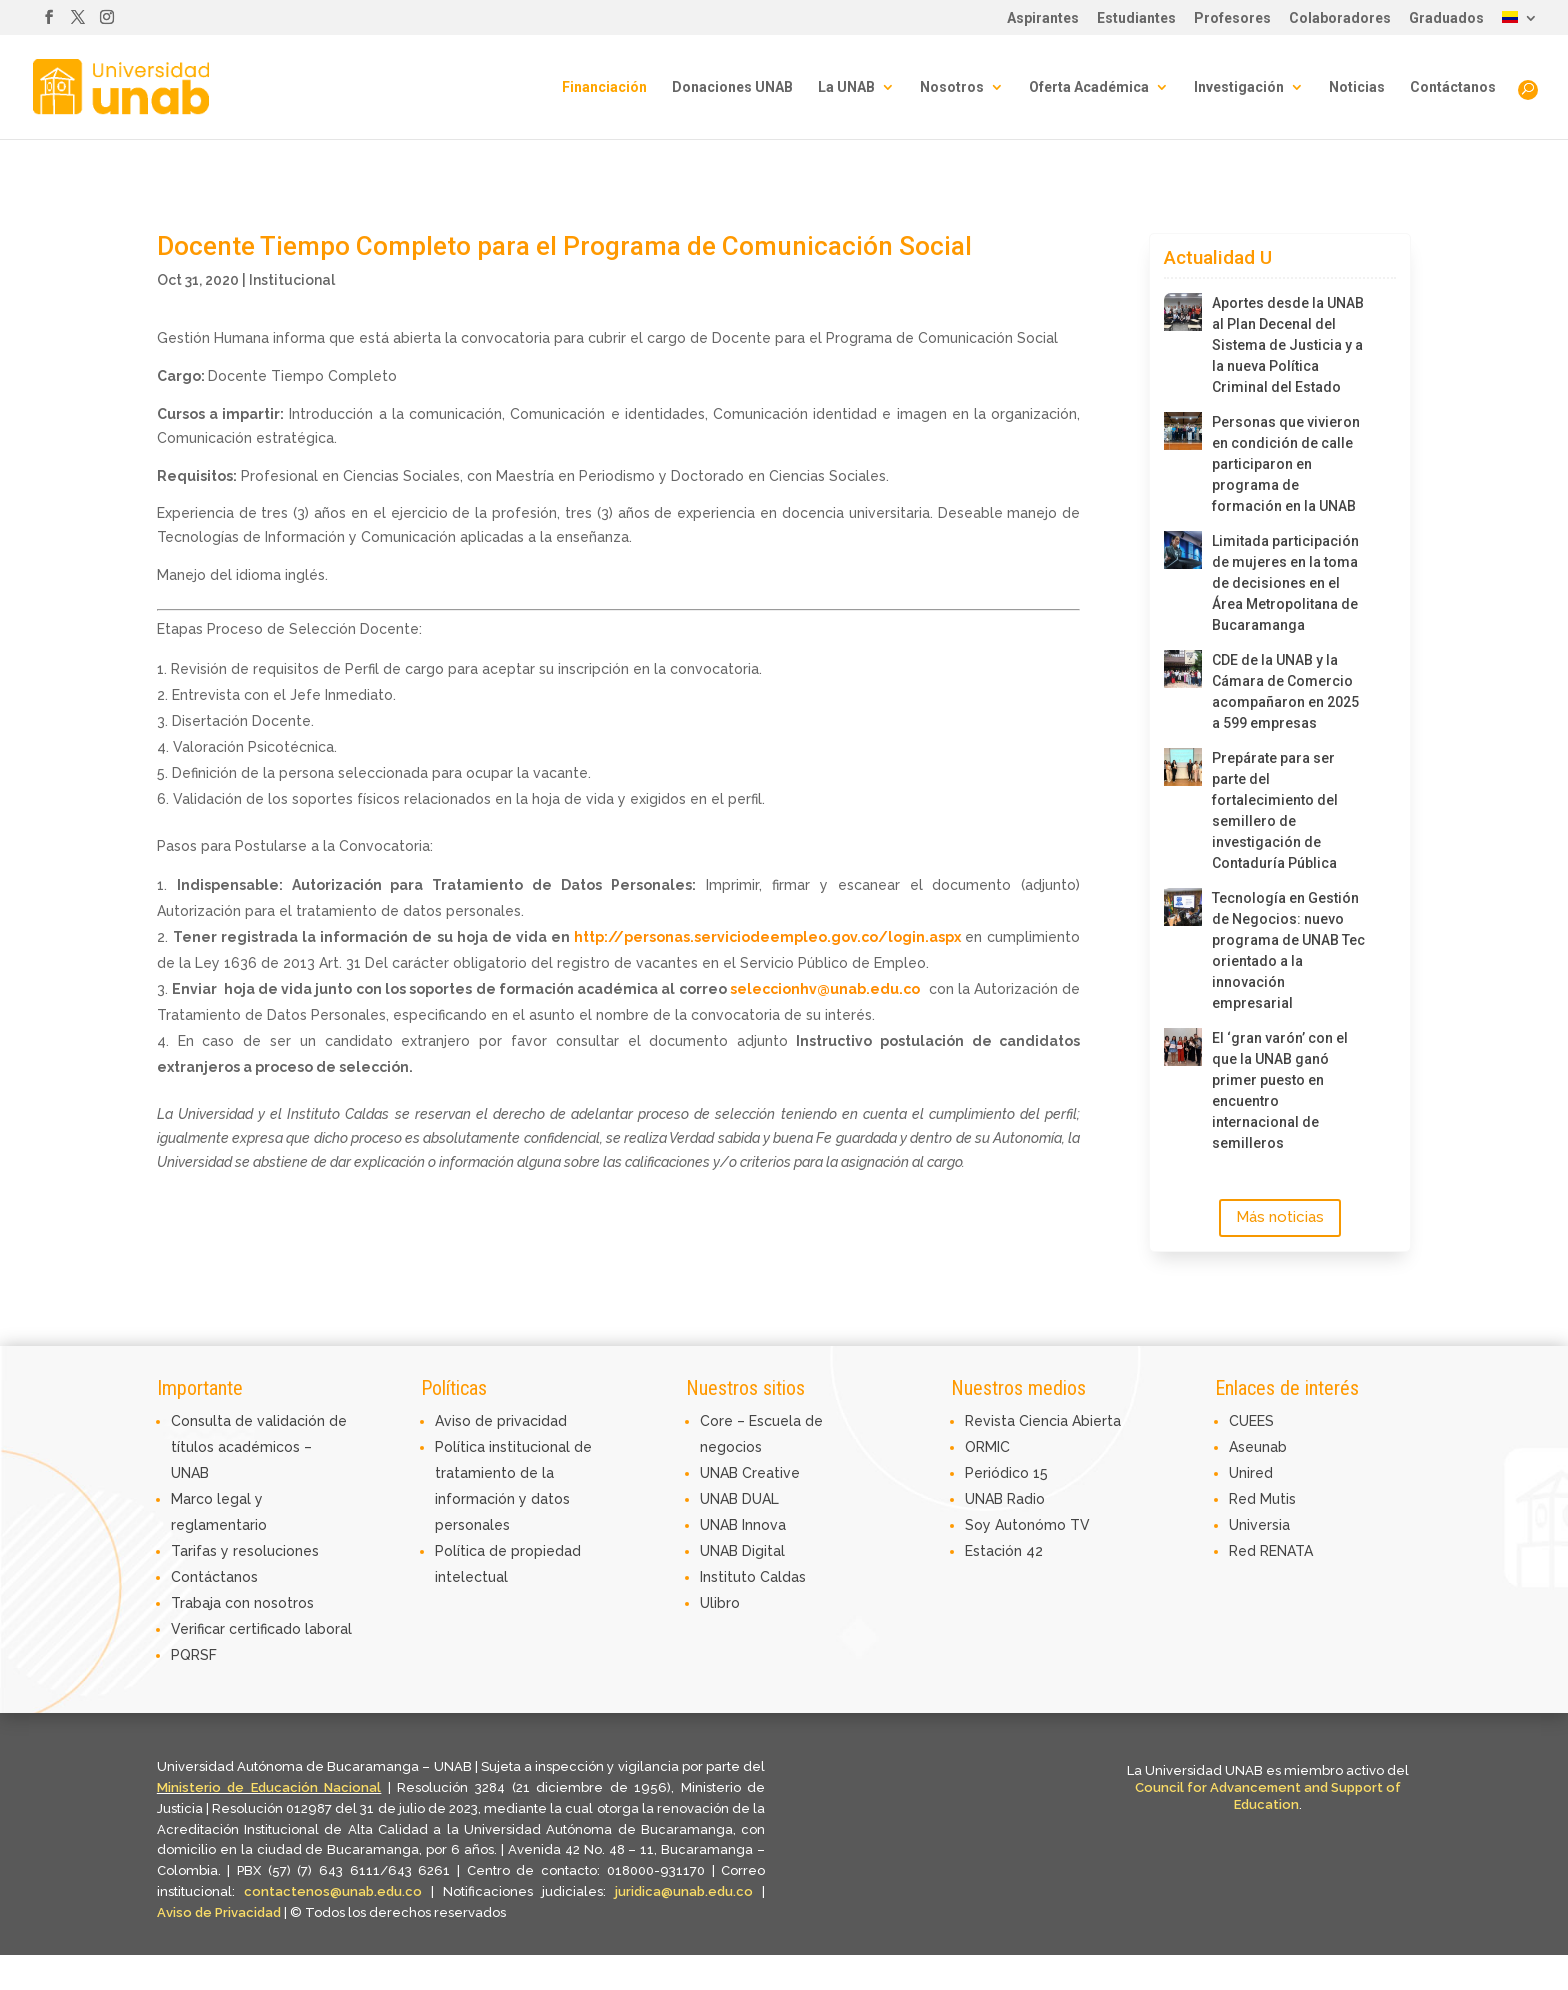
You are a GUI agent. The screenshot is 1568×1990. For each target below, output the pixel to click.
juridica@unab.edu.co (684, 1891)
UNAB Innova (743, 1525)
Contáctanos (1453, 87)
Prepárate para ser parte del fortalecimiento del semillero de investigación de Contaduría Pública (1275, 810)
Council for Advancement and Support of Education (1268, 1796)
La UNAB (846, 87)
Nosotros (952, 87)
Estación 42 (1004, 1551)
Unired (1251, 1473)
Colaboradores (1340, 18)
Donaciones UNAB (732, 87)
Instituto (730, 1577)
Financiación (604, 87)
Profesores (1232, 18)
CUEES (1251, 1421)
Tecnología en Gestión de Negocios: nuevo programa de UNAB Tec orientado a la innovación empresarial (1288, 950)
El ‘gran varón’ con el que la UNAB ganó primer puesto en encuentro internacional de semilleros (1280, 1090)
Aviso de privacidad (501, 1421)
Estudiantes (1136, 18)
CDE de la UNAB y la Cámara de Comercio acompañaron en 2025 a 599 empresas (1285, 691)
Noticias (1357, 87)
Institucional (292, 280)
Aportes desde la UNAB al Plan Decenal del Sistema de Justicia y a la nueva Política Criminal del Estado (1288, 345)
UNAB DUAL (739, 1499)
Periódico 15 (1006, 1473)
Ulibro (720, 1603)
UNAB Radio (1005, 1499)
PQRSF (194, 1655)
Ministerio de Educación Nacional (269, 1787)
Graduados (1446, 18)
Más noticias (1280, 1217)
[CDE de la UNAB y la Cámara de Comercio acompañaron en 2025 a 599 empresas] (1183, 669)
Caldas (783, 1577)
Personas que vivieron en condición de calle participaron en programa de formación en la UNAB (1286, 464)
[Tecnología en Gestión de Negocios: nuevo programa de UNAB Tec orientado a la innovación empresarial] (1183, 907)
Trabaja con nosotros (242, 1603)
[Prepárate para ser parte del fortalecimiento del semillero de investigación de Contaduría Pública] (1183, 767)
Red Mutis (1262, 1499)
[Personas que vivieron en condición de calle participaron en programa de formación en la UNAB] (1183, 431)
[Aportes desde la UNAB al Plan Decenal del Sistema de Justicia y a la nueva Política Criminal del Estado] (1183, 312)
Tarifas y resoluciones (245, 1551)
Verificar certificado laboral (261, 1629)
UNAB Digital (742, 1551)
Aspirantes (1043, 18)
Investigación (1239, 87)
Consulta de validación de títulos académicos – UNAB (259, 1447)
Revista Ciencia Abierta (1043, 1421)
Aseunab (1258, 1447)
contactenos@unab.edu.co (333, 1891)
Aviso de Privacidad (220, 1912)
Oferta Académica (1089, 87)
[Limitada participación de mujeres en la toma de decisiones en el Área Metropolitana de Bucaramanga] (1183, 550)
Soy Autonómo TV (1027, 1525)
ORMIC (987, 1447)
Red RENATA (1271, 1551)
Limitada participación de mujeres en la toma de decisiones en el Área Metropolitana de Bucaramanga (1285, 583)
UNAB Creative (750, 1473)
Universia (1259, 1525)
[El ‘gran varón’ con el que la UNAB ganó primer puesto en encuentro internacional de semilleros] (1183, 1047)
